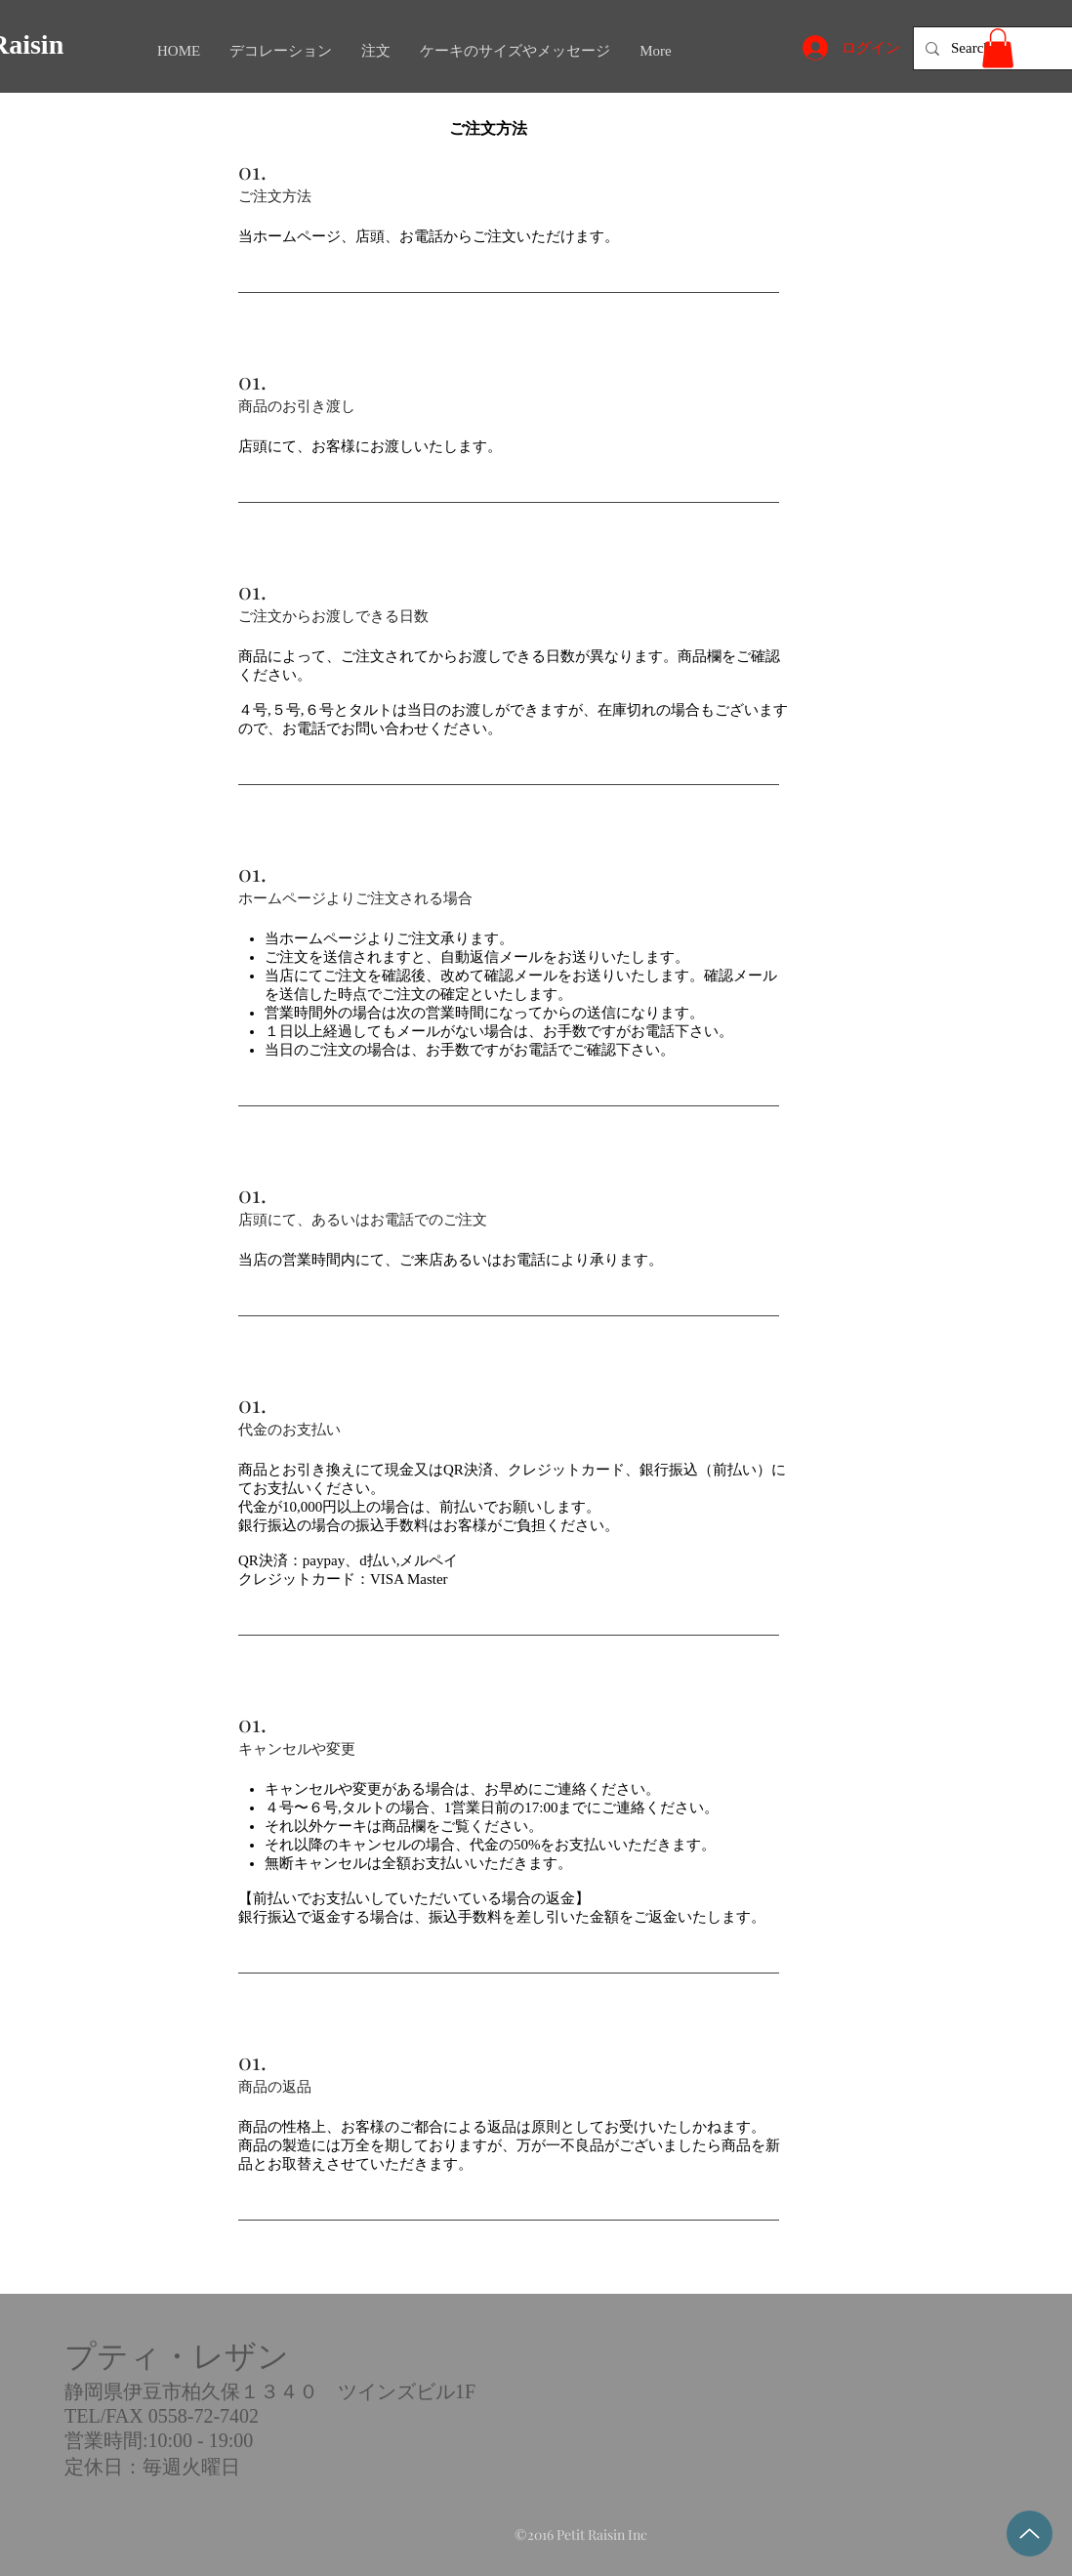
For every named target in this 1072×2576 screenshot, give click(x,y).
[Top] (1029, 2533)
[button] (997, 48)
